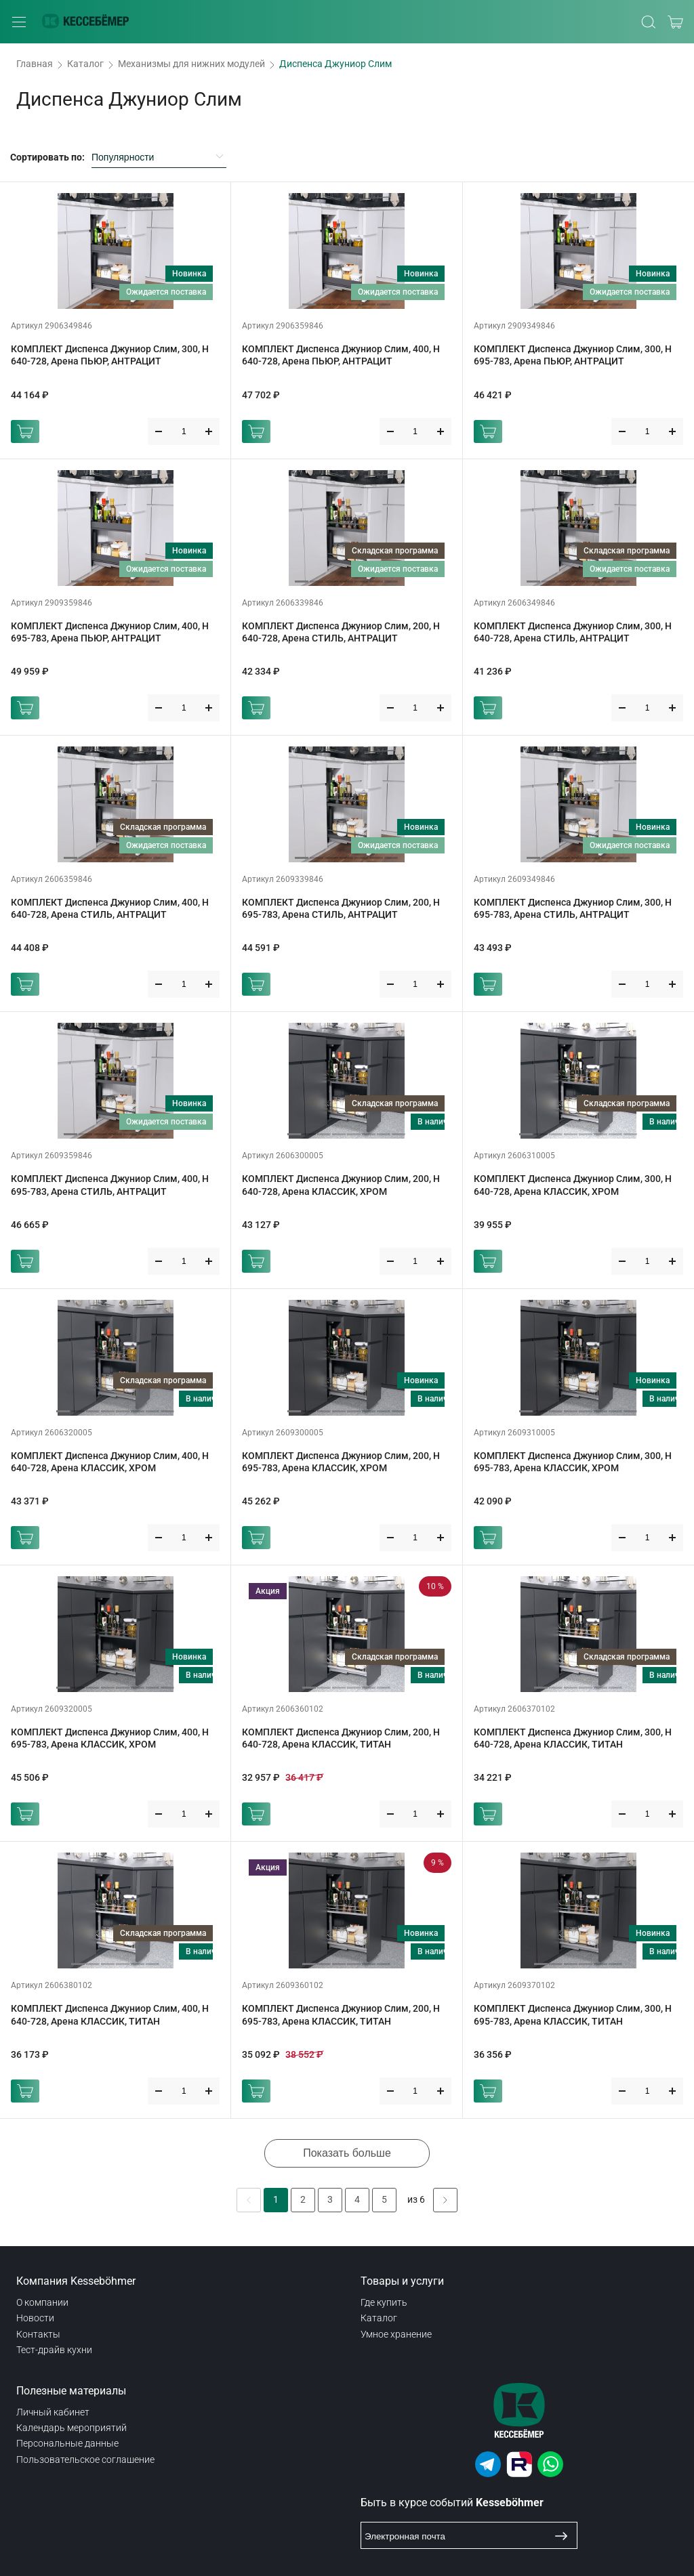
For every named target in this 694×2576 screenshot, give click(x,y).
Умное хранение (396, 2334)
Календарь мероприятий (71, 2427)
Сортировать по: (47, 157)
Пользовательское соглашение (85, 2459)
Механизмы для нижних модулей (191, 63)
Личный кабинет (52, 2412)
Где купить (384, 2302)
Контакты (38, 2334)
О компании (42, 2302)
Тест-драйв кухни (54, 2349)
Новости (35, 2318)
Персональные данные (67, 2443)
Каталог (85, 63)
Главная (34, 63)
